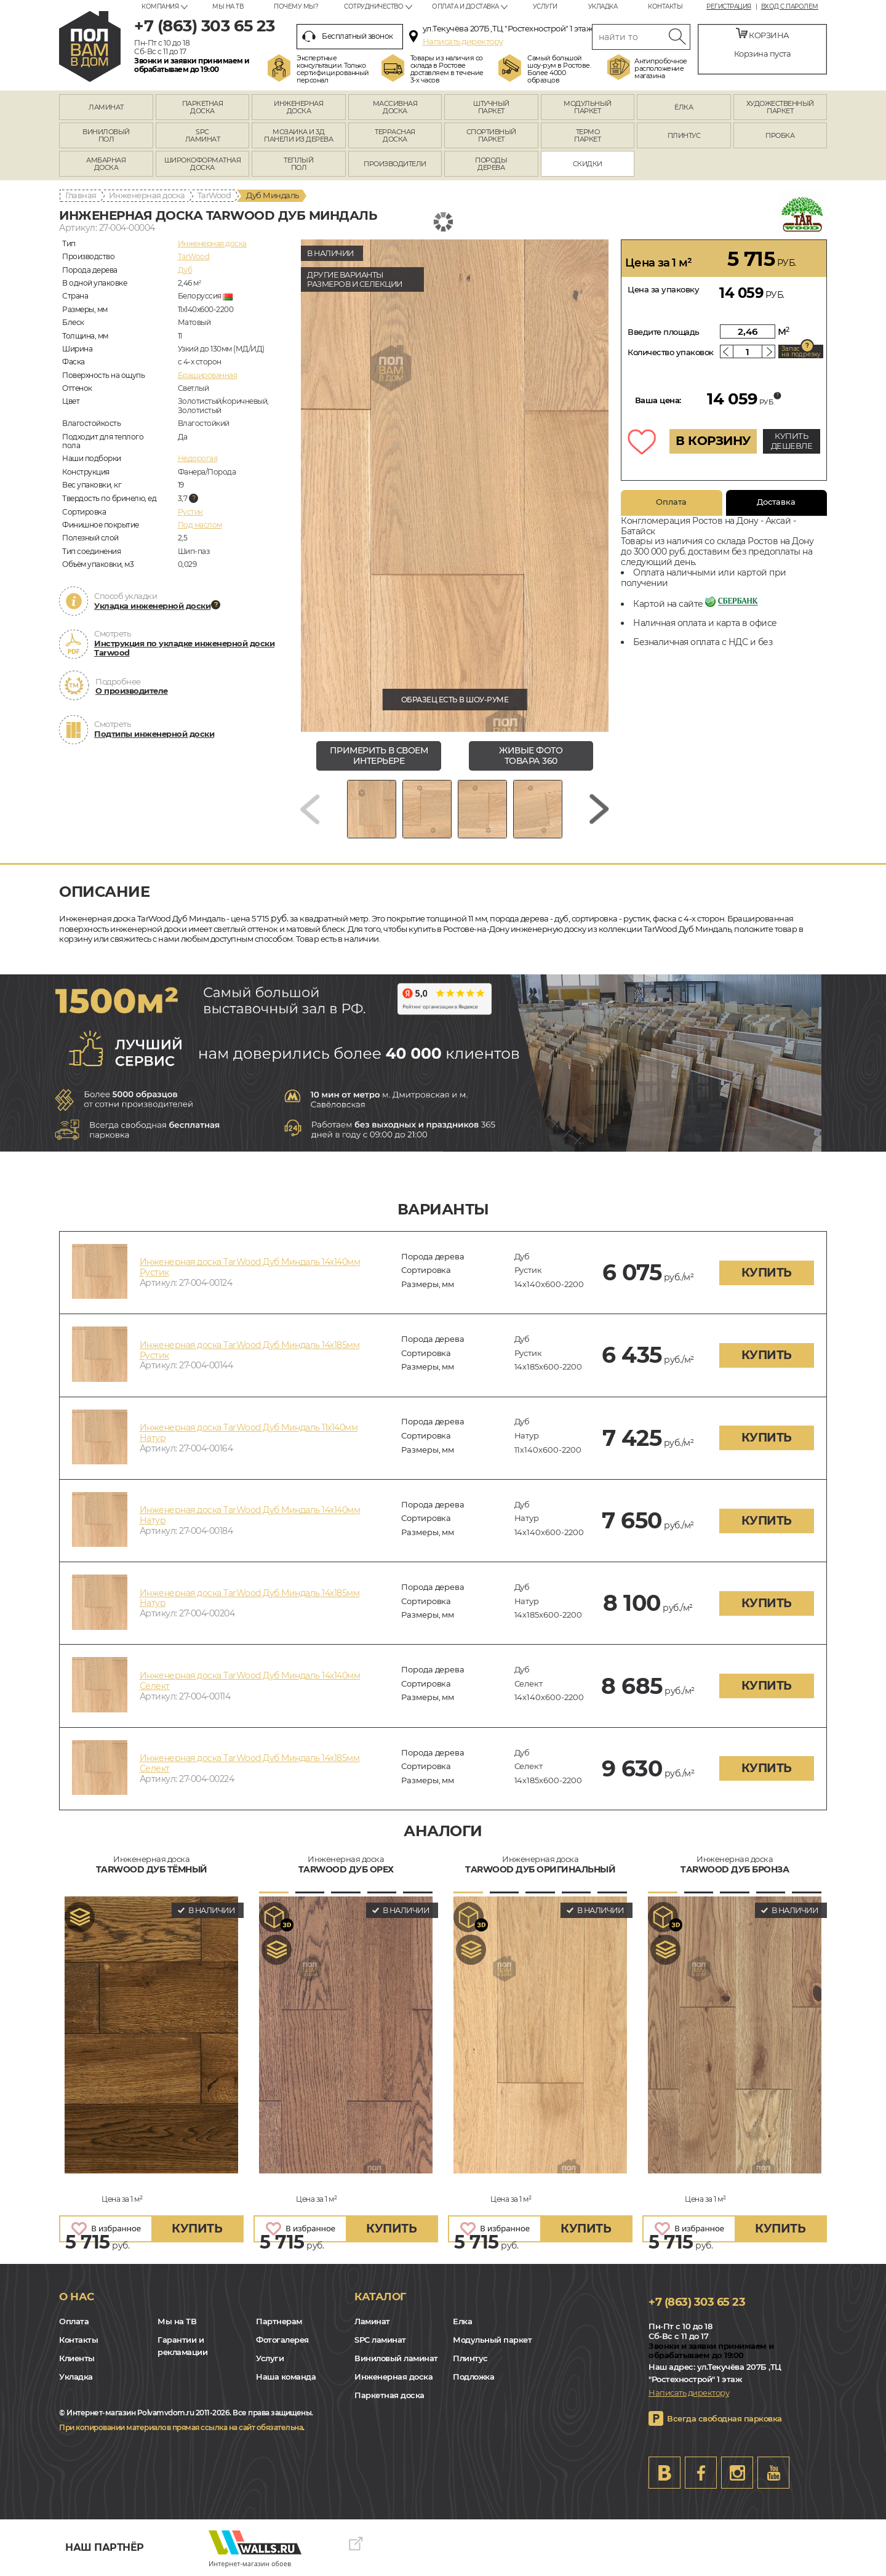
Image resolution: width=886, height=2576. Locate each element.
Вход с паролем (789, 6)
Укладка (603, 6)
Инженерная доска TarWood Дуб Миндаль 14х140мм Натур (250, 1515)
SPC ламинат (380, 2340)
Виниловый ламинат (396, 2358)
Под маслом (200, 524)
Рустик (190, 511)
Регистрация (728, 6)
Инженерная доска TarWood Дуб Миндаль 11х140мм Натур (249, 1432)
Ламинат (372, 2321)
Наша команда (286, 2376)
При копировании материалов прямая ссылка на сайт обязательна (181, 2427)
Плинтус (470, 2358)
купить (766, 1273)
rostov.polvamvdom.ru (90, 46)
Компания (160, 6)
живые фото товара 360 (530, 755)
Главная (81, 195)
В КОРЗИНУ (713, 440)
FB (701, 2473)
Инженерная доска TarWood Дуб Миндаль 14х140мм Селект (250, 1680)
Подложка (473, 2376)
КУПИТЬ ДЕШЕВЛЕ (792, 441)
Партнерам (279, 2321)
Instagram (737, 2473)
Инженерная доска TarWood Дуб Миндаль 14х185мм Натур (250, 1598)
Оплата (671, 502)
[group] (455, 485)
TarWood (214, 195)
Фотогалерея (282, 2340)
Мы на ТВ (227, 6)
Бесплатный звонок (347, 36)
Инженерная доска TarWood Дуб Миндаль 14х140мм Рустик (250, 1267)
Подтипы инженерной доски (154, 734)
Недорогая (198, 458)
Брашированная (207, 375)
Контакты (665, 6)
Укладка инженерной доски (152, 606)
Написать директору (463, 41)
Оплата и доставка (465, 6)
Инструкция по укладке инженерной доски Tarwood (184, 648)
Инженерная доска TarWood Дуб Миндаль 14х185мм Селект (250, 1763)
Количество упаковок (671, 352)
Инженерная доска (147, 195)
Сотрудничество (373, 6)
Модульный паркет (492, 2340)
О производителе (131, 691)
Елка (462, 2321)
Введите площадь (664, 332)
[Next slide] (599, 809)
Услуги (545, 6)
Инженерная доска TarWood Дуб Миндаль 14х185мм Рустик (250, 1350)
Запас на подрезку (801, 351)
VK (664, 2473)
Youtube (773, 2473)
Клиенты (77, 2358)
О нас (76, 2296)
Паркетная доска (389, 2395)
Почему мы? (296, 6)
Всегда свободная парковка (724, 2418)
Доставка (776, 502)
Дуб (185, 270)
